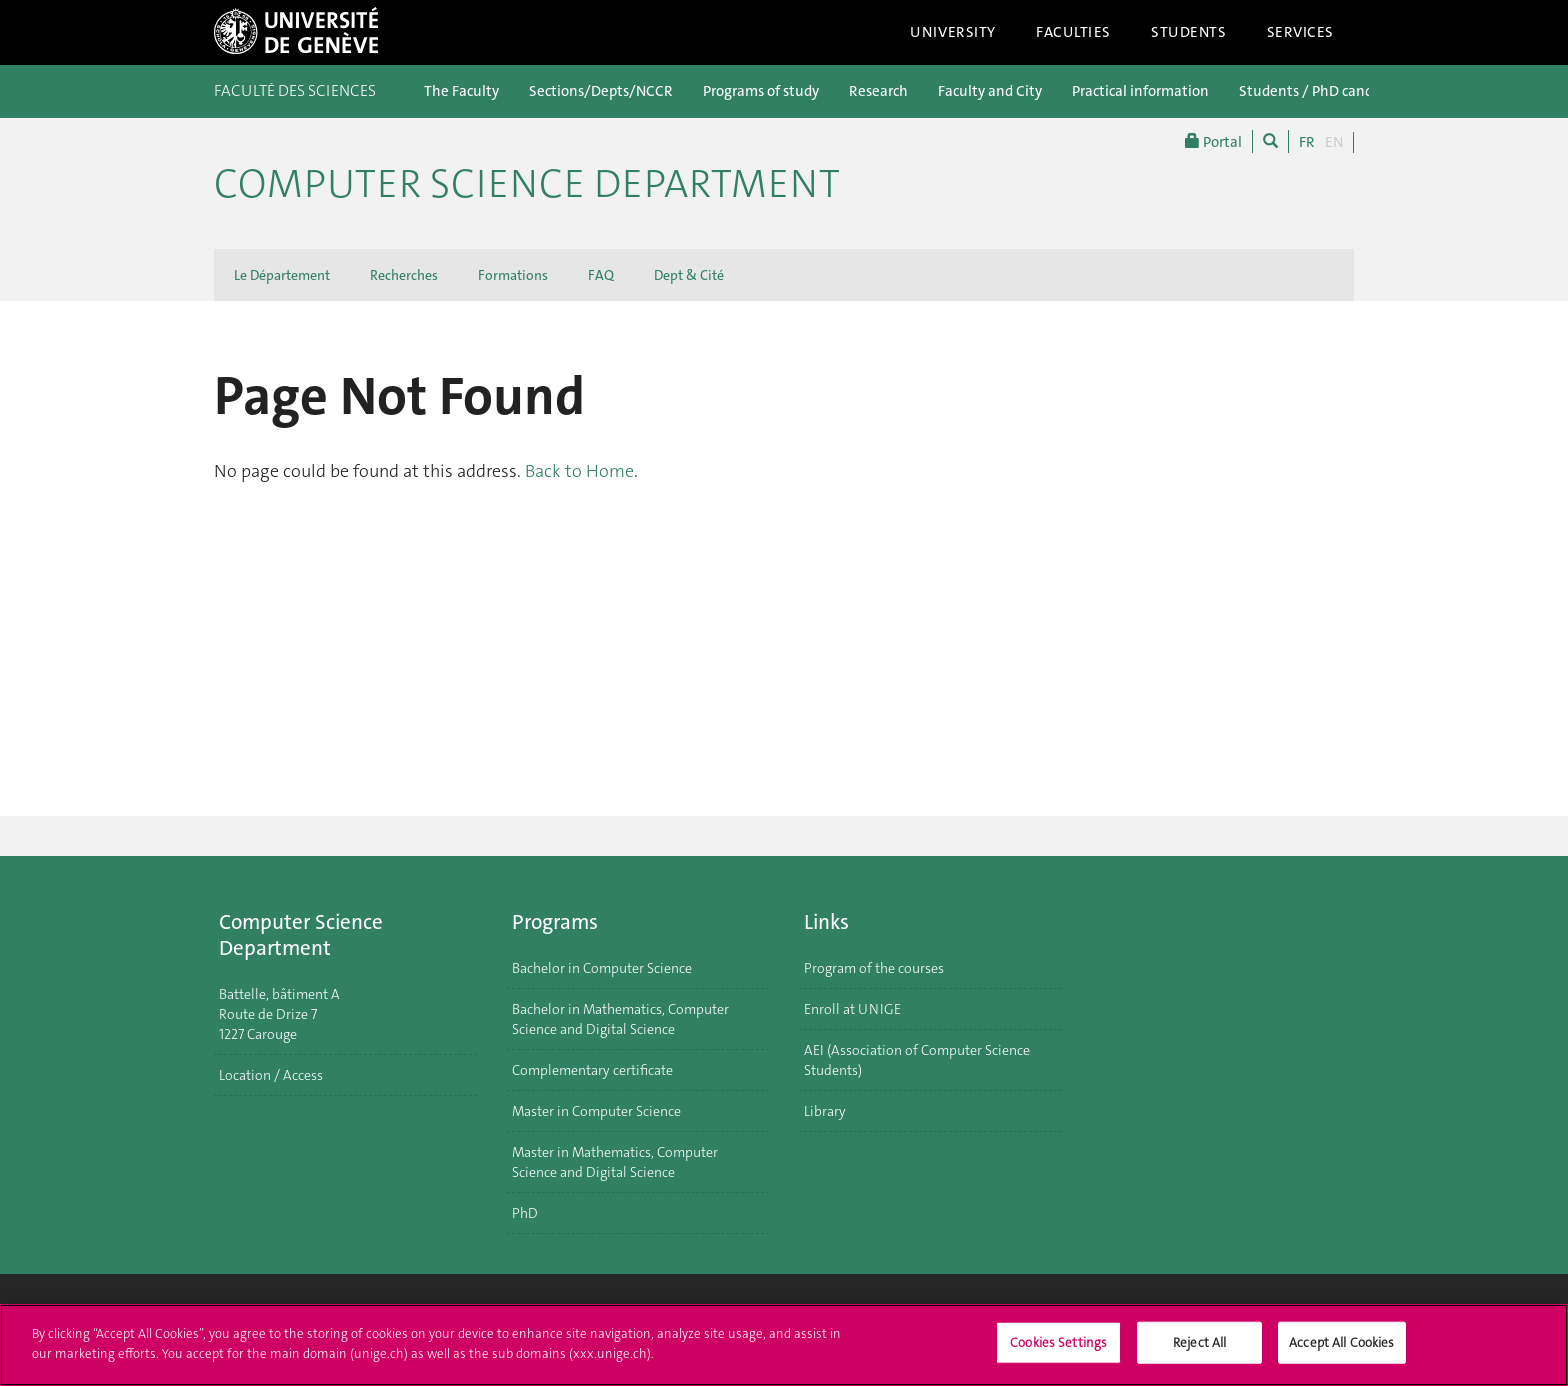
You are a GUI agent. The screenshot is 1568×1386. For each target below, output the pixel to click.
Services (1301, 32)
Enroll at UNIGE (852, 1009)
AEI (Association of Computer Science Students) (917, 1060)
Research (878, 91)
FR (1307, 142)
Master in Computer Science (596, 1111)
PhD (525, 1213)
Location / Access (271, 1075)
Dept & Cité (689, 275)
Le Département (282, 275)
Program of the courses (874, 968)
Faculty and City (990, 91)
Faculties (1073, 32)
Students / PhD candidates (1326, 91)
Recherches (404, 275)
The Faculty (461, 91)
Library (825, 1111)
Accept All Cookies (1341, 1351)
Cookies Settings (1058, 1351)
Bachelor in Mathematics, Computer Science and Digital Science (620, 1019)
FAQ (601, 275)
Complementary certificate (592, 1070)
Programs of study (761, 91)
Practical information (1140, 91)
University (953, 32)
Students (1189, 32)
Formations (513, 275)
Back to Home (579, 471)
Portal (1213, 141)
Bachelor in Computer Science (602, 968)
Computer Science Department (527, 184)
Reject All (1199, 1351)
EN (1334, 142)
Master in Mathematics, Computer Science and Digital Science (615, 1162)
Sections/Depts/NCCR (601, 91)
